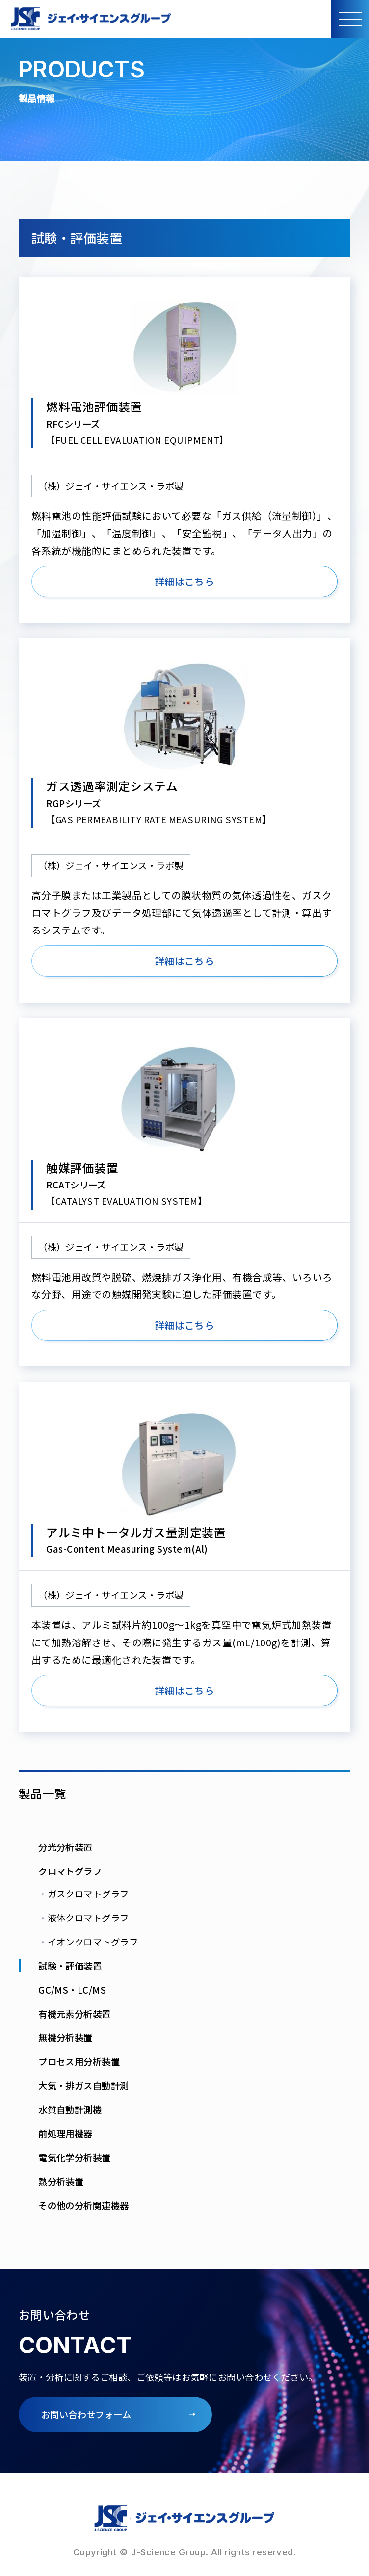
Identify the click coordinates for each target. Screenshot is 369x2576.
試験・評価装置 (70, 1965)
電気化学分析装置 (74, 2157)
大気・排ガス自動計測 (83, 2085)
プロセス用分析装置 (79, 2061)
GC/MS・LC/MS (72, 1989)
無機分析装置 (65, 2037)
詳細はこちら (185, 581)
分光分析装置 (65, 1847)
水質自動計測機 (70, 2109)
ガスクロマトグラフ (83, 1893)
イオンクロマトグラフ (88, 1941)
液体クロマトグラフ (83, 1917)
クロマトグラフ (70, 1871)
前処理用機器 (65, 2133)
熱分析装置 (60, 2181)
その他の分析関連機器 (83, 2205)
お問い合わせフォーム (86, 2414)
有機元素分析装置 (74, 2013)
